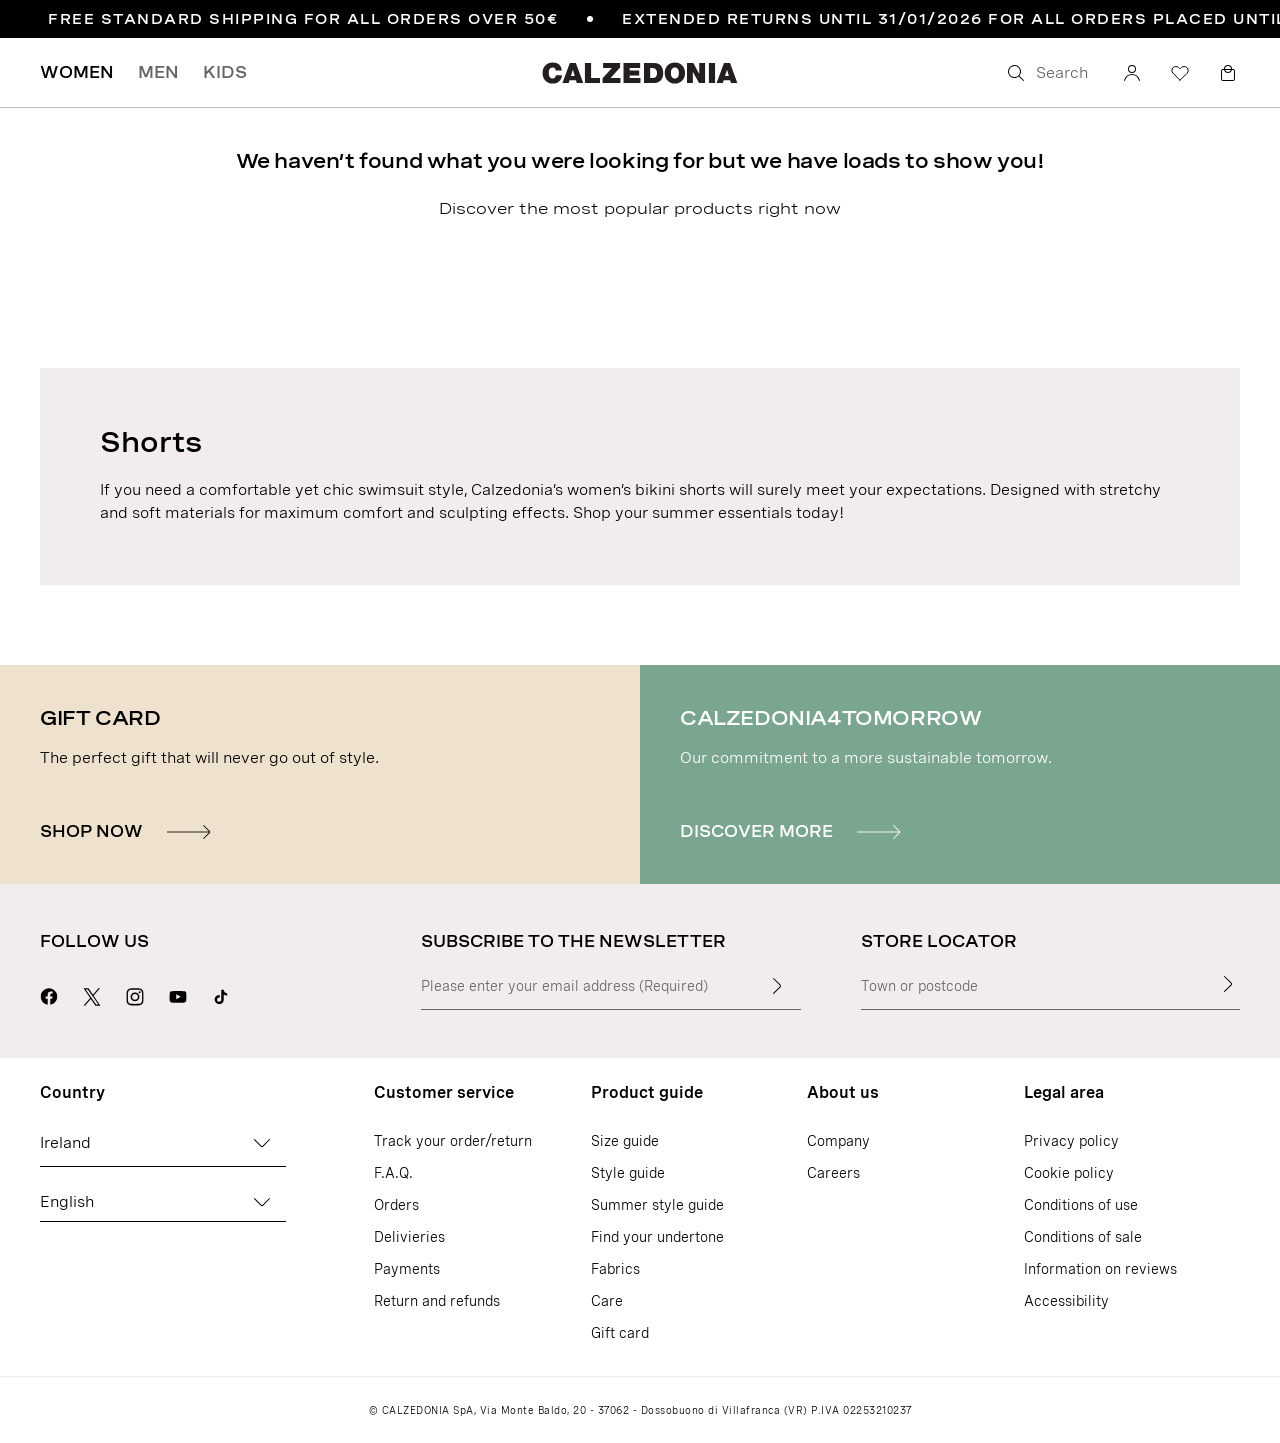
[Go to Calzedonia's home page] (640, 72)
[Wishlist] (1180, 73)
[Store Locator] (1228, 984)
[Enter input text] (777, 986)
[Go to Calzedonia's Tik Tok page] (221, 994)
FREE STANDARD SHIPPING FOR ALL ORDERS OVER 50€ (303, 19)
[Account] (1132, 73)
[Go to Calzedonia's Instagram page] (135, 994)
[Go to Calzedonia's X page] (92, 994)
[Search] (1050, 73)
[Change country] (262, 1143)
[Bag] (1228, 73)
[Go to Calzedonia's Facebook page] (49, 994)
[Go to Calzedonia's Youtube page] (178, 994)
